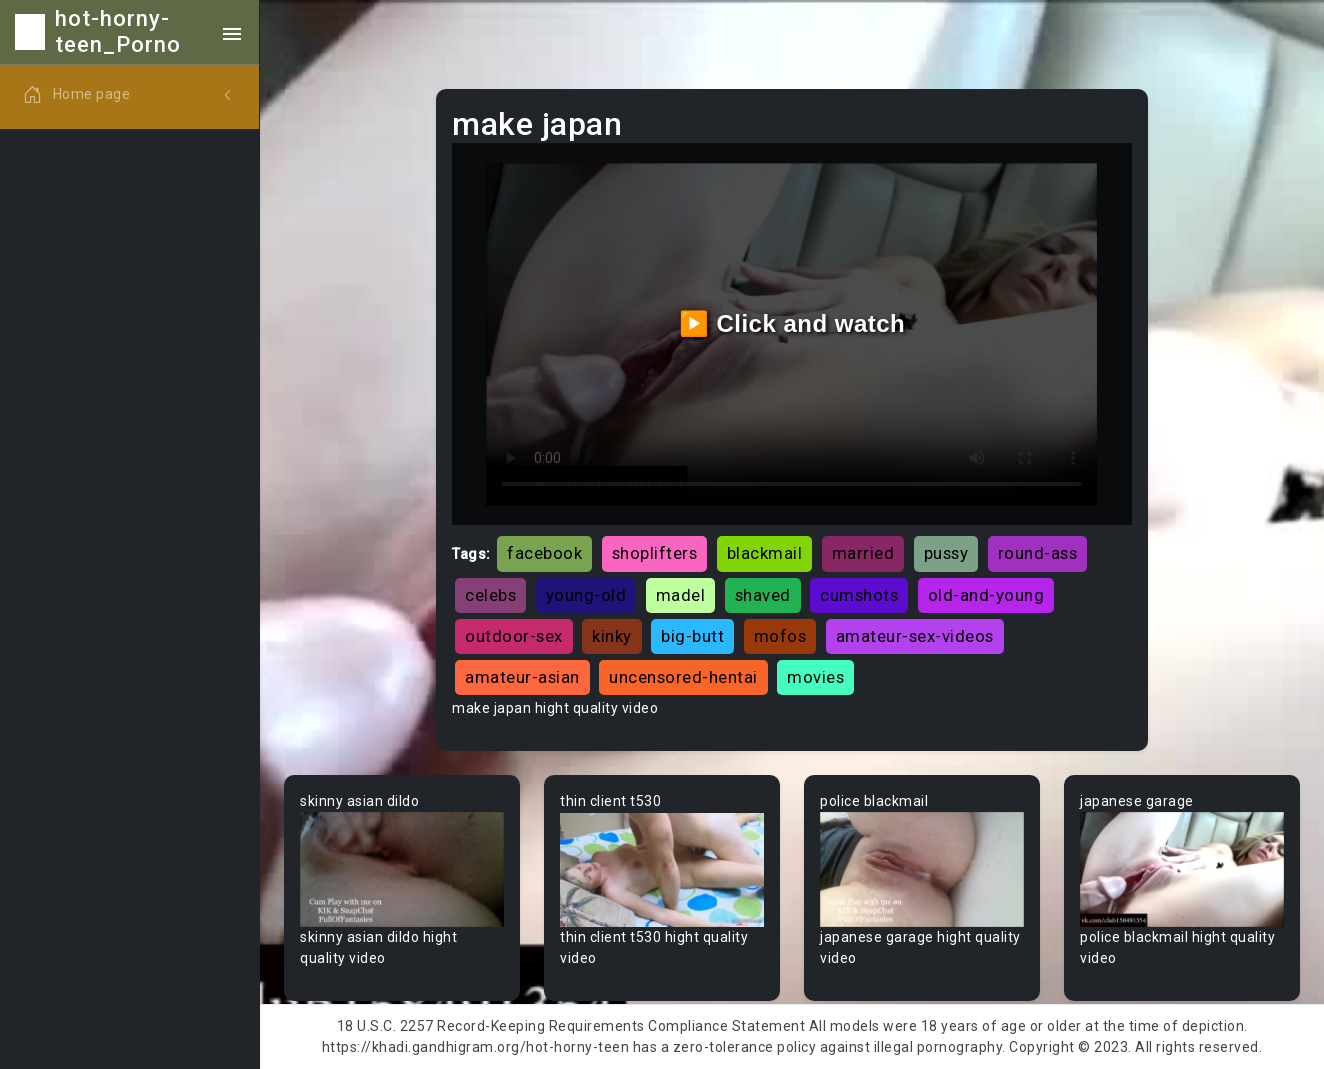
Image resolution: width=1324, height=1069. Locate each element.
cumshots (859, 595)
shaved (763, 595)
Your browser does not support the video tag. (402, 869)
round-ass (1038, 553)
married (863, 553)
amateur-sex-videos (915, 636)
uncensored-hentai (683, 677)
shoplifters (655, 553)
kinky (612, 636)
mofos (780, 636)
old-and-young (986, 595)
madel (681, 595)
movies (815, 677)
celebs (490, 595)
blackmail (765, 553)
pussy (946, 553)
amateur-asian (522, 677)
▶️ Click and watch (792, 323)
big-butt (692, 636)
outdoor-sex (514, 636)
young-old (586, 595)
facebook (544, 553)
